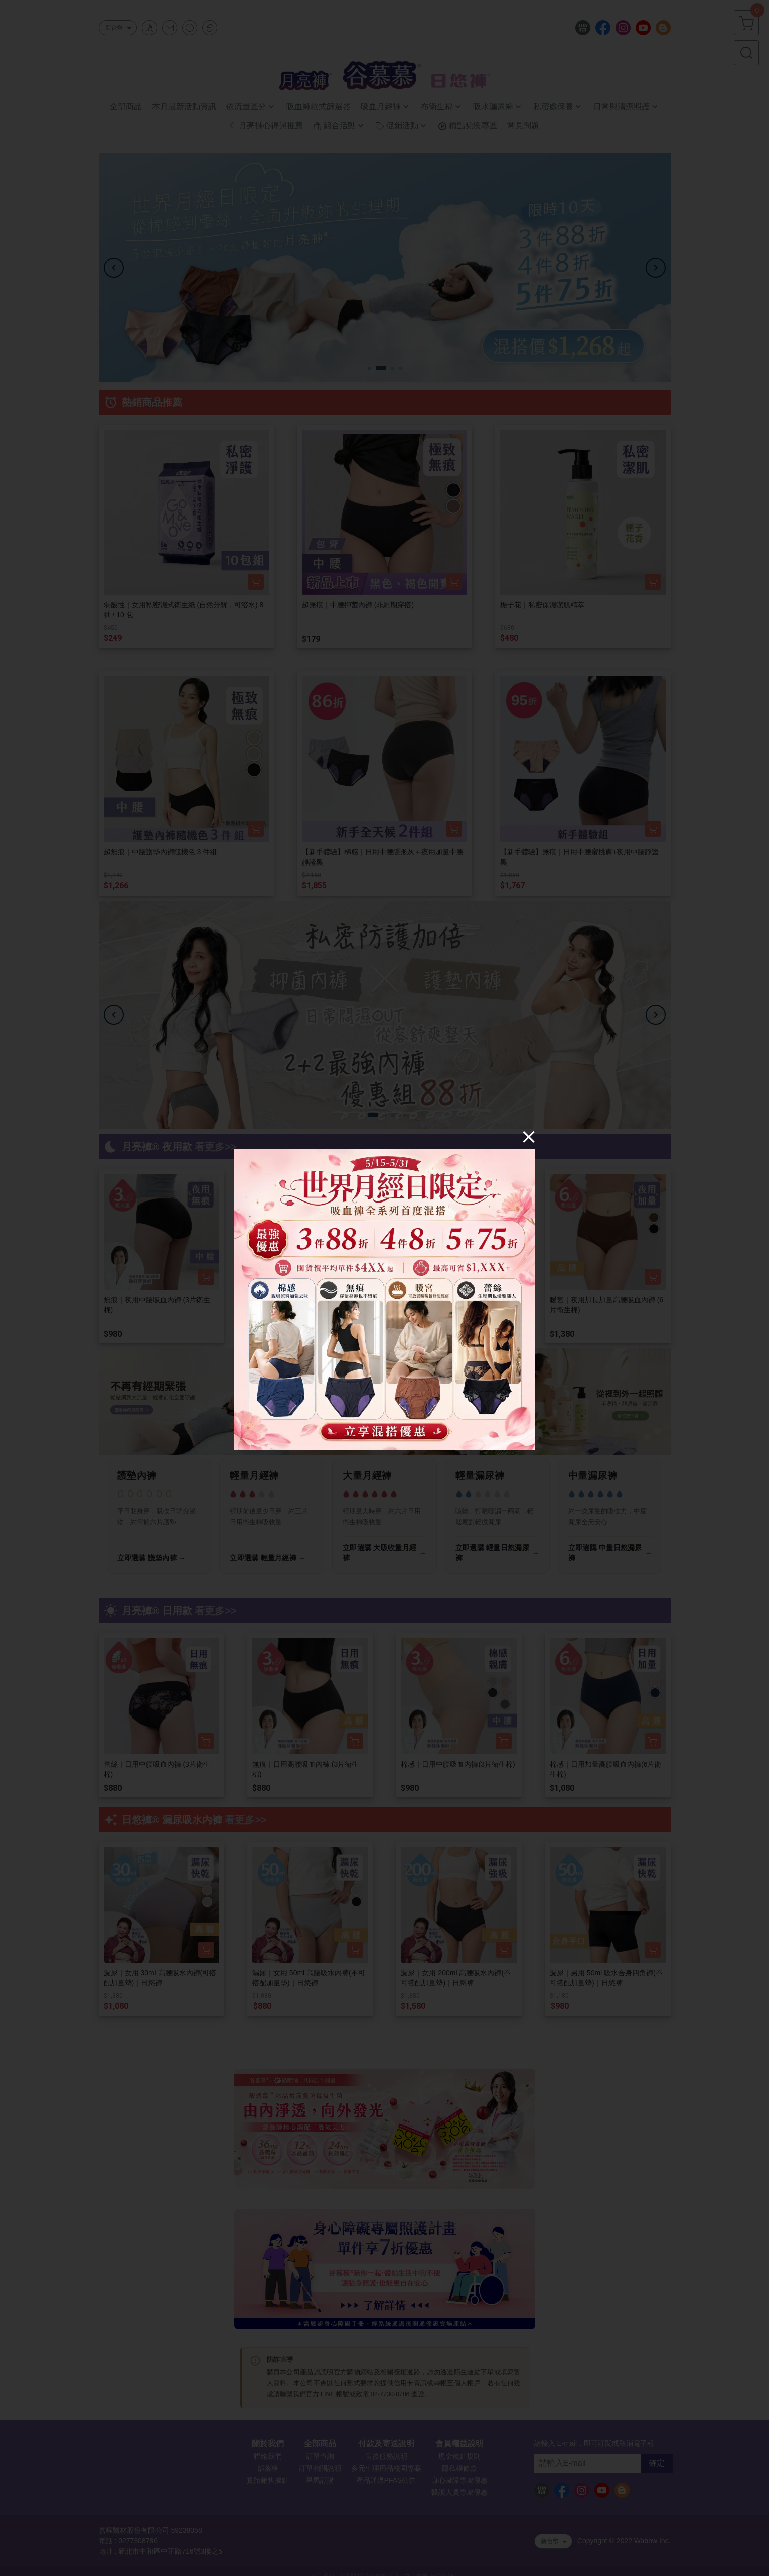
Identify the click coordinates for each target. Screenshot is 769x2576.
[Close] (529, 1136)
